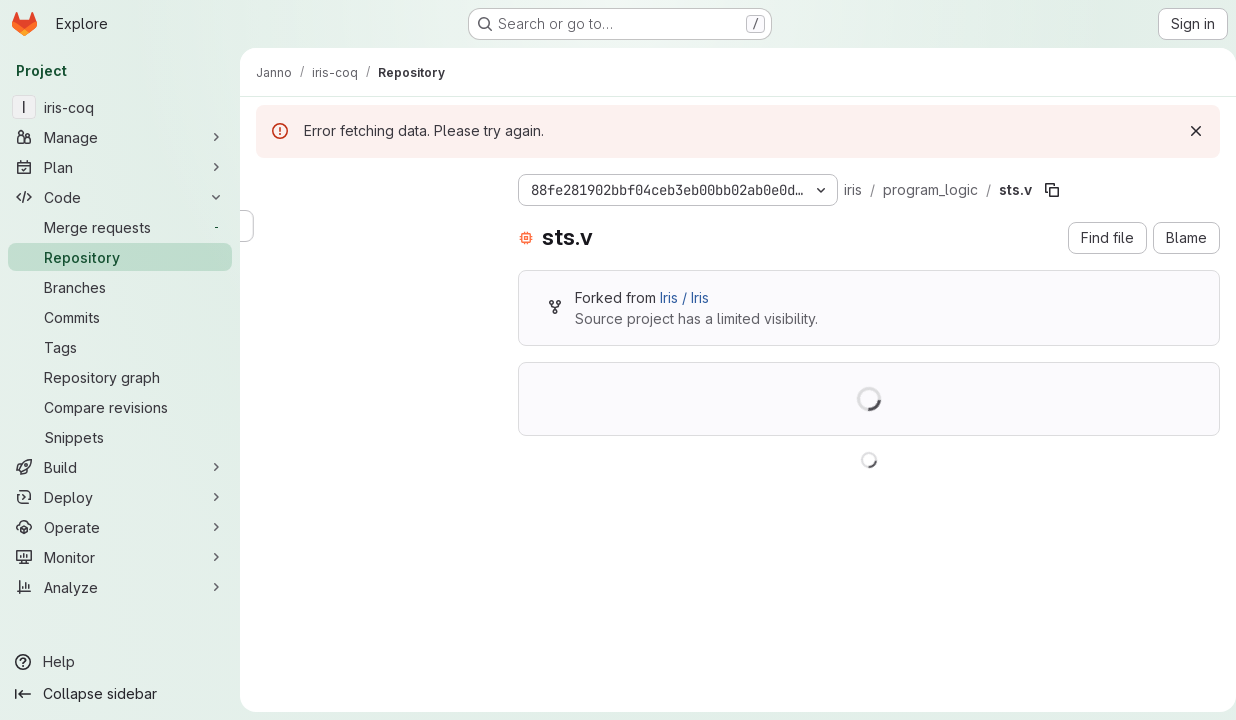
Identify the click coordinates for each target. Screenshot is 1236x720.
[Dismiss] (1192, 131)
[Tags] (120, 347)
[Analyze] (120, 587)
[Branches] (120, 287)
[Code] (120, 197)
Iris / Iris (680, 297)
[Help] (120, 662)
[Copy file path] (1048, 190)
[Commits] (120, 317)
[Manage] (120, 137)
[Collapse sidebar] (120, 694)
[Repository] (120, 257)
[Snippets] (120, 437)
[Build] (120, 467)
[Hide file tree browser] (268, 186)
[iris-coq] (120, 107)
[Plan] (120, 167)
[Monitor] (120, 557)
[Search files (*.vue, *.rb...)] (367, 226)
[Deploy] (120, 497)
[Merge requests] (120, 227)
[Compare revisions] (120, 407)
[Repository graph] (120, 377)
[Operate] (120, 527)
